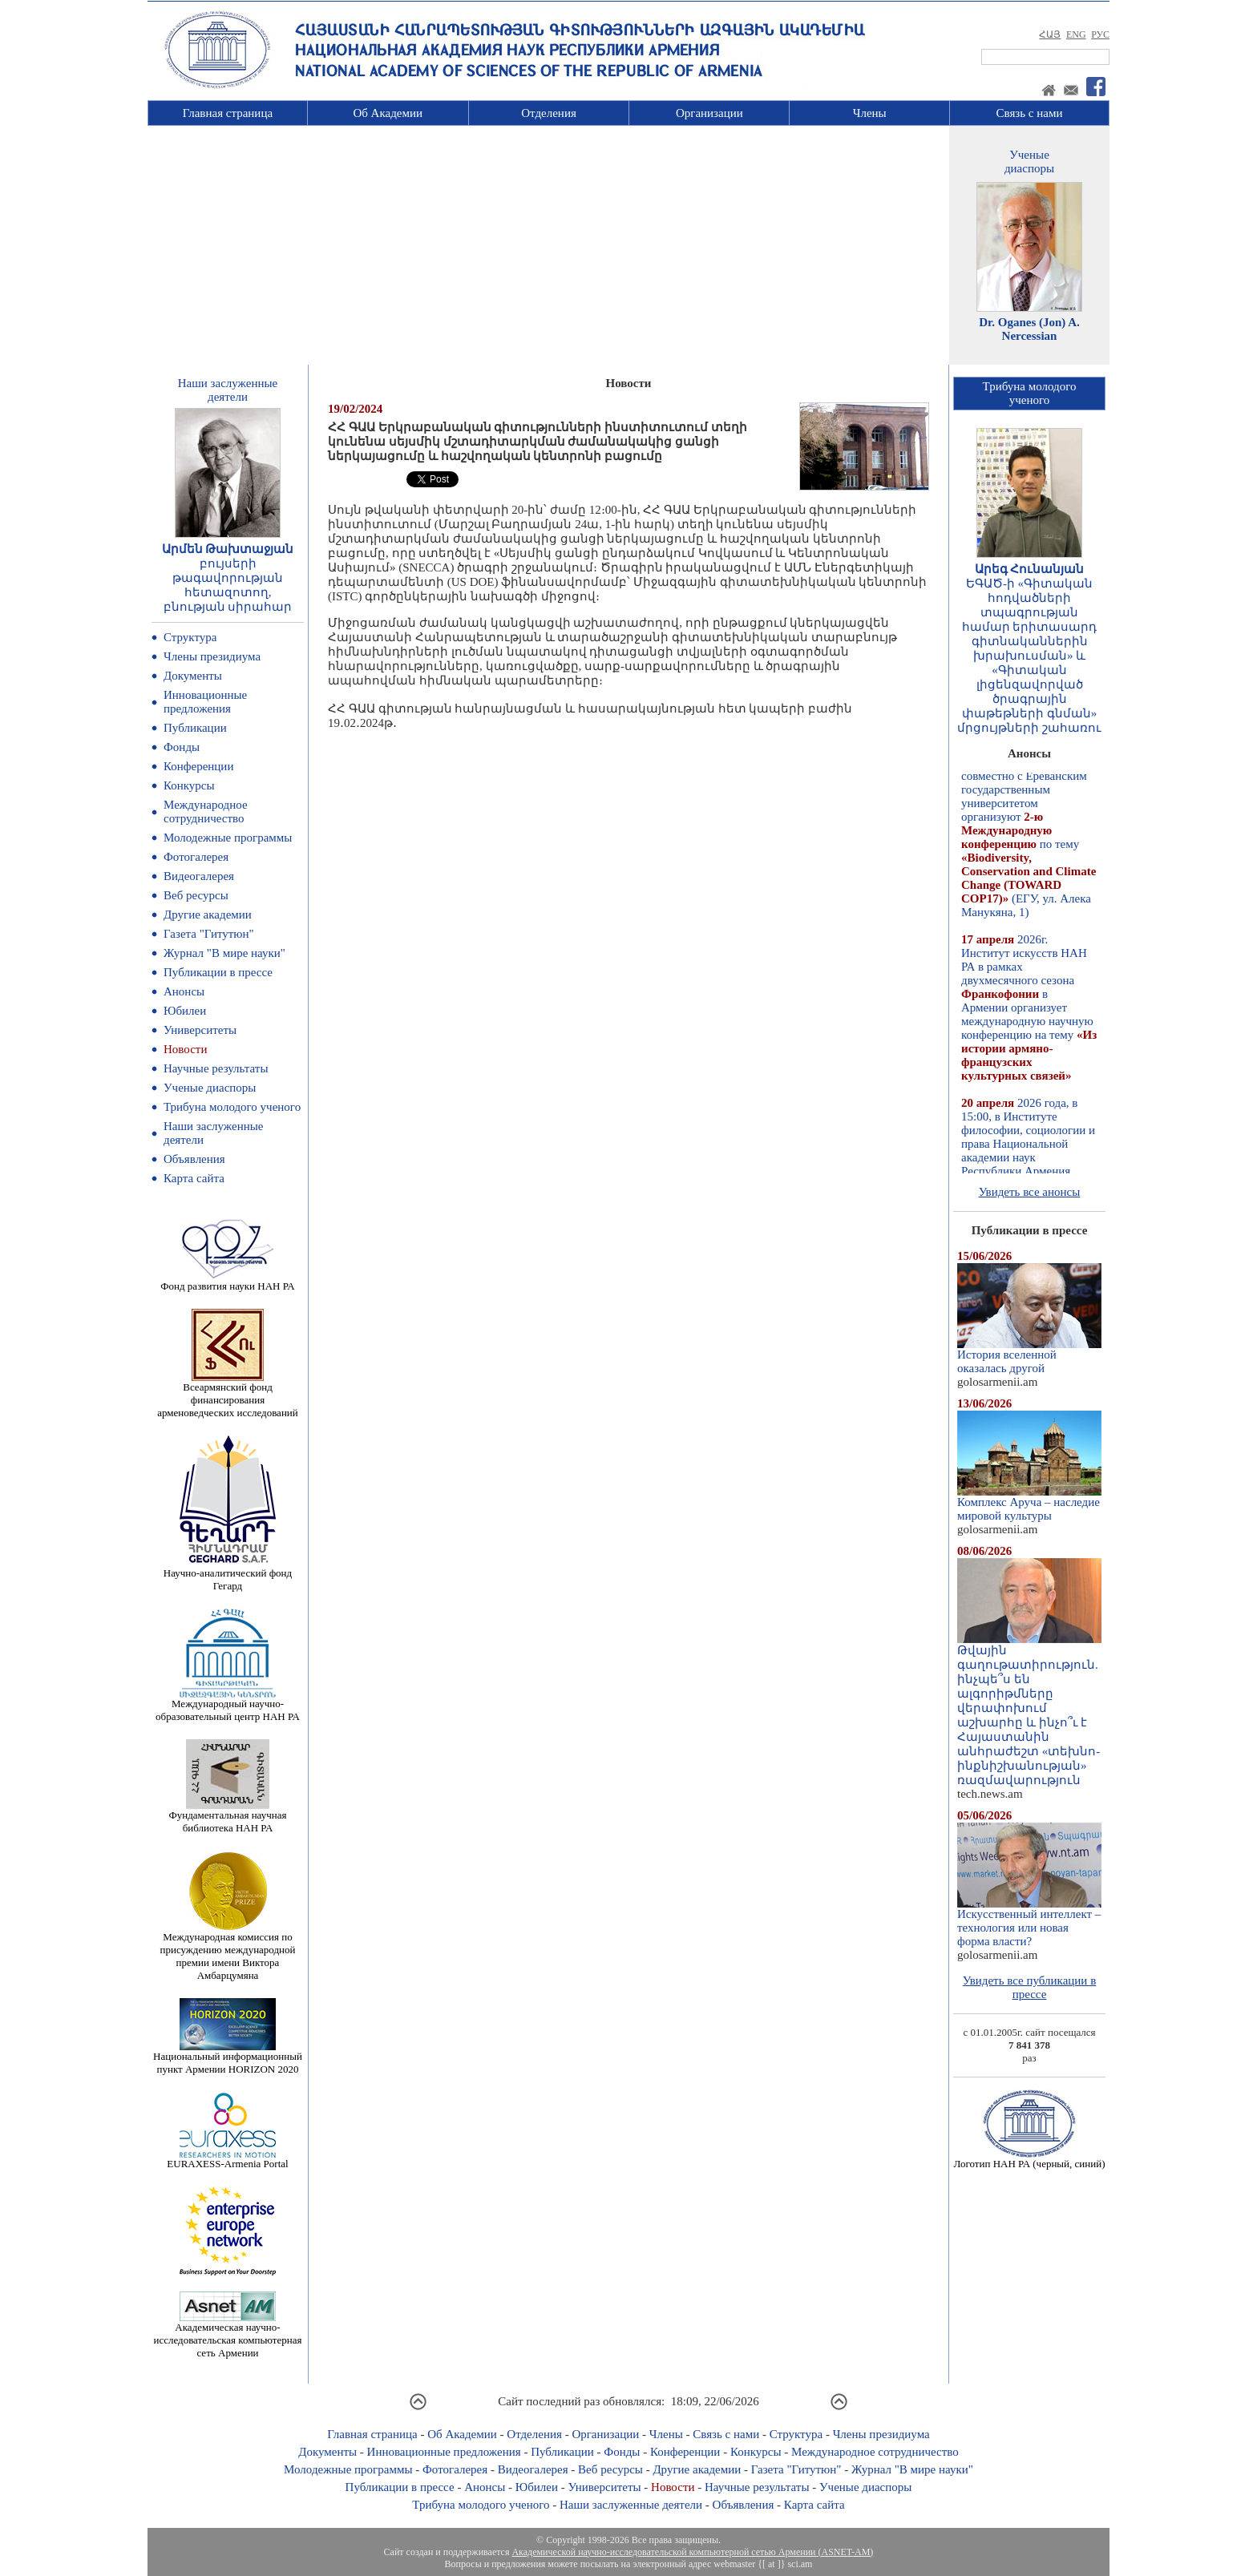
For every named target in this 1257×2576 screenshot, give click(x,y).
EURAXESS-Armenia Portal (227, 2159)
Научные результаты (216, 1068)
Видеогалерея (199, 876)
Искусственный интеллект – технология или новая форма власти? (1029, 1922)
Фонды (182, 747)
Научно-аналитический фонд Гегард (228, 1574)
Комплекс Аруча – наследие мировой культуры (1029, 1503)
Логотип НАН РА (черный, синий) (1029, 2159)
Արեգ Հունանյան (1030, 569)
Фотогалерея (196, 856)
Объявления (194, 1159)
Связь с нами (1029, 113)
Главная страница (228, 113)
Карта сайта (194, 1178)
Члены (870, 113)
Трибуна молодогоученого (1030, 393)
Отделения (548, 113)
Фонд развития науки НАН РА (227, 1281)
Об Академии (387, 113)
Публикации (195, 727)
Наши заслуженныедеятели (227, 390)
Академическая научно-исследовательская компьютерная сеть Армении (227, 2335)
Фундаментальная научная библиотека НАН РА (228, 1816)
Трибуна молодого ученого (232, 1106)
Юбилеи (185, 1010)
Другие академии (208, 914)
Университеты (200, 1030)
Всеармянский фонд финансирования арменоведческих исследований (227, 1395)
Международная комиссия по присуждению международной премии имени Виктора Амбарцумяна (227, 1951)
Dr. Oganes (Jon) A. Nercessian (1029, 329)
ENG (1076, 34)
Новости (185, 1049)
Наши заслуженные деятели (631, 2504)
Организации (709, 113)
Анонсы (184, 991)
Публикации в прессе (218, 972)
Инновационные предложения (205, 701)
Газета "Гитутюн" (209, 933)
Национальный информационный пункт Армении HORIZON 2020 (227, 2058)
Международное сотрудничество (206, 811)
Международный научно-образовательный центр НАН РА (228, 1705)
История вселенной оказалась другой (1029, 1356)
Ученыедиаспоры (1029, 161)
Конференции (198, 766)
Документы (193, 675)
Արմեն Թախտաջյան (228, 549)
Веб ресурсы (196, 895)
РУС (1100, 34)
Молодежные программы (228, 837)
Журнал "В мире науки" (224, 953)
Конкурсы (189, 785)
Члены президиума (212, 656)
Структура (190, 637)
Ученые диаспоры (210, 1087)
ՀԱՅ (1050, 34)
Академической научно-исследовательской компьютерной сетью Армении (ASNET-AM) (692, 2552)
